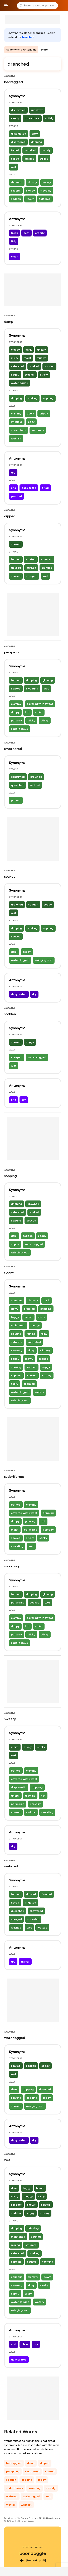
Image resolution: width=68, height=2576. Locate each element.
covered (46, 559)
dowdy (32, 182)
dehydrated (19, 994)
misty (14, 358)
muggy (41, 358)
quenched (17, 785)
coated (31, 559)
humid (28, 1317)
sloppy (30, 190)
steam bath (18, 430)
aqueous (16, 1300)
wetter (10, 2504)
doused (16, 567)
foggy (15, 1317)
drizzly (41, 349)
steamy (30, 374)
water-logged (20, 960)
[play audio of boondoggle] (22, 2560)
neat (26, 233)
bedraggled (14, 2463)
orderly (40, 233)
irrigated (30, 1902)
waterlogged (19, 383)
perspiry (16, 720)
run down (37, 110)
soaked (34, 366)
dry (13, 472)
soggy (15, 374)
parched (16, 496)
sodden (16, 199)
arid (13, 487)
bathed (16, 559)
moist (27, 358)
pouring (16, 1333)
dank (28, 349)
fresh (14, 233)
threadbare (32, 118)
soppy (27, 951)
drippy (44, 413)
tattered (45, 199)
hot (27, 712)
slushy (15, 1358)
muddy (46, 150)
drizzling (45, 1308)
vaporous (38, 430)
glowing (47, 680)
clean (14, 256)
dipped (44, 2463)
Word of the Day (32, 2547)
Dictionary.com (62, 5)
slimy (31, 1350)
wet (13, 167)
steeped (31, 576)
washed (16, 1927)
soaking (32, 398)
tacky (30, 199)
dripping (36, 142)
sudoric (31, 1812)
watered (11, 2496)
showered (36, 1911)
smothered (32, 2471)
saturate (16, 1342)
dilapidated (18, 133)
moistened (18, 1325)
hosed (15, 1902)
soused (16, 576)
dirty (35, 133)
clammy (16, 413)
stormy (46, 1375)
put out (16, 800)
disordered (18, 142)
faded (15, 150)
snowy (29, 1358)
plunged (47, 567)
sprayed (16, 1919)
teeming (29, 1383)
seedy (15, 118)
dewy (30, 413)
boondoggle (32, 2553)
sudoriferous (19, 728)
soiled (15, 158)
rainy (44, 1333)
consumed (18, 776)
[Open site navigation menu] (6, 5)
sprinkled (33, 1919)
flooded (46, 1894)
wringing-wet (43, 960)
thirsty (25, 1961)
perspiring (30, 1529)
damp (31, 2463)
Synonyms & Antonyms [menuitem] (21, 49)
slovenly (45, 190)
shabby (16, 190)
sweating (32, 688)
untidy (49, 118)
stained (29, 158)
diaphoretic (18, 1787)
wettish (16, 438)
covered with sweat (40, 703)
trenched (28, 37)
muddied (30, 150)
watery (39, 1392)
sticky (44, 374)
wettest (26, 2504)
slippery (45, 1350)
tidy (13, 241)
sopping (48, 398)
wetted (42, 1927)
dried (45, 487)
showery (16, 1350)
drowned (36, 776)
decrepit (16, 182)
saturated (17, 366)
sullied (44, 158)
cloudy (15, 349)
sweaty (51, 2488)
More (44, 49)
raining (31, 1333)
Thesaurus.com (12, 5)
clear (25, 2344)
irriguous (16, 421)
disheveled (18, 110)
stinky (44, 720)
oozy (31, 421)
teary (14, 1383)
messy (46, 182)
